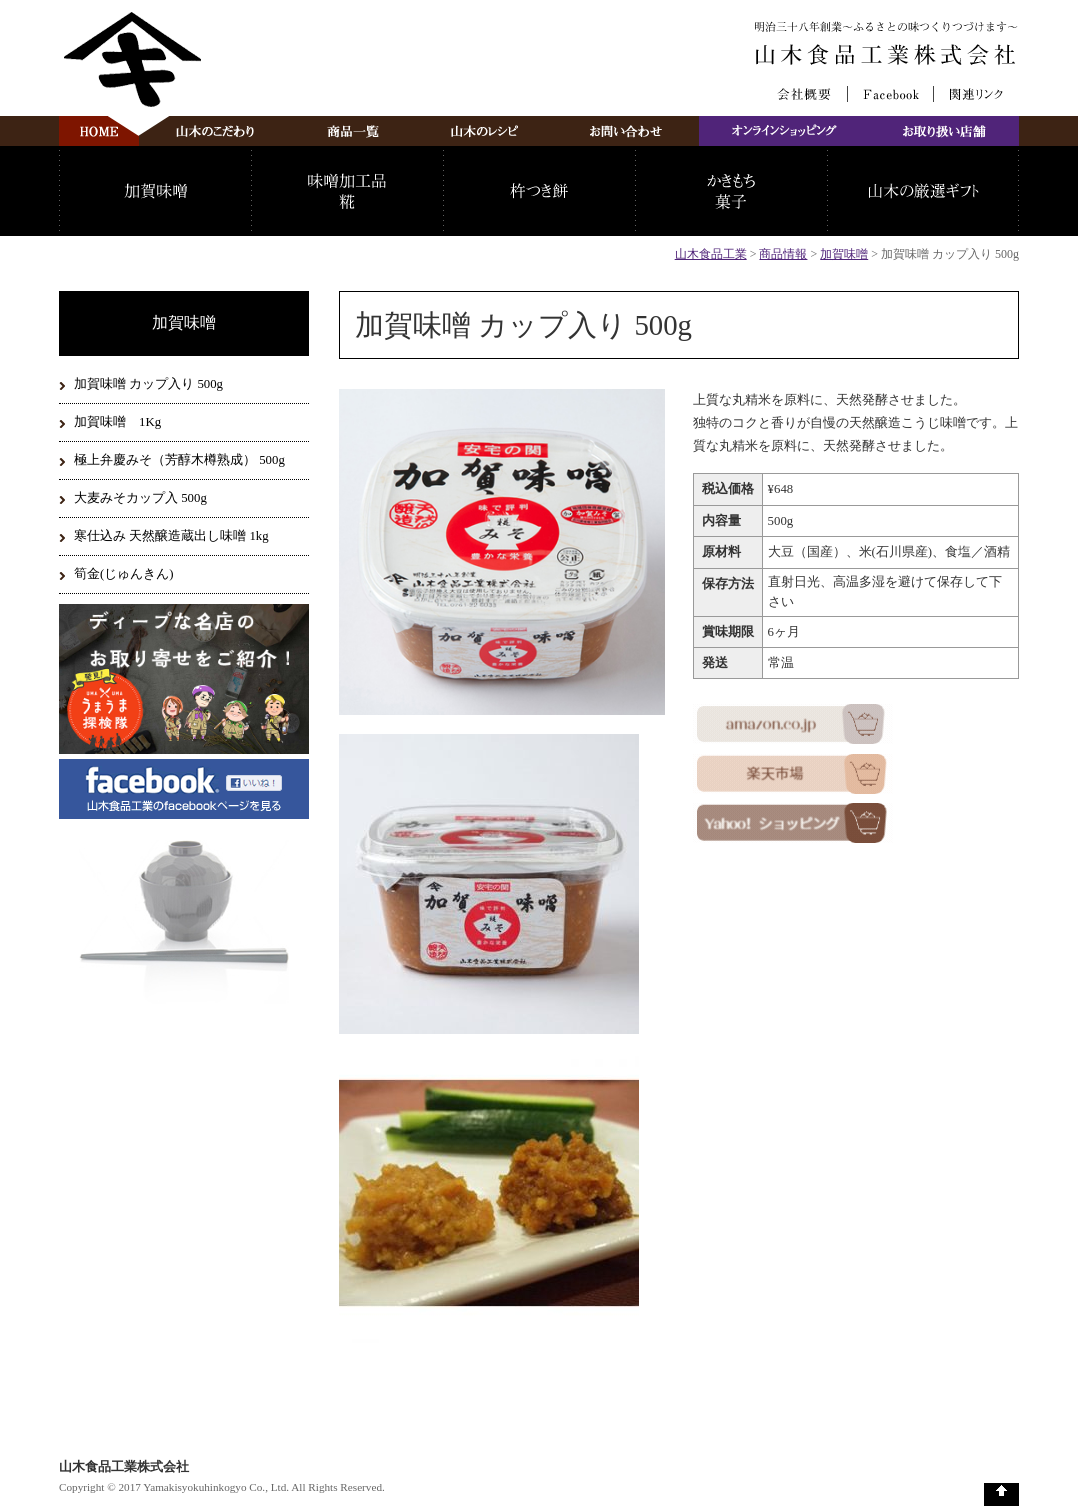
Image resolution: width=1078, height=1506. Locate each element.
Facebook (890, 94)
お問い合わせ (626, 131)
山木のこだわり (215, 131)
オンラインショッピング (784, 131)
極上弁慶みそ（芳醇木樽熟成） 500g (179, 460)
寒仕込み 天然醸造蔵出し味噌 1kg (171, 536)
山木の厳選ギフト (923, 191)
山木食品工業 (711, 254)
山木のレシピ (484, 131)
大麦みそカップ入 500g (140, 498)
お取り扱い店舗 (944, 131)
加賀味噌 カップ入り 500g (148, 384)
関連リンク (976, 94)
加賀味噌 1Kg (117, 422)
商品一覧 (353, 131)
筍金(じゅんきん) (124, 574)
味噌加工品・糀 (347, 191)
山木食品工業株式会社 (887, 54)
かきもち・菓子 (731, 191)
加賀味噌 (155, 191)
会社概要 (804, 94)
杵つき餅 (539, 191)
